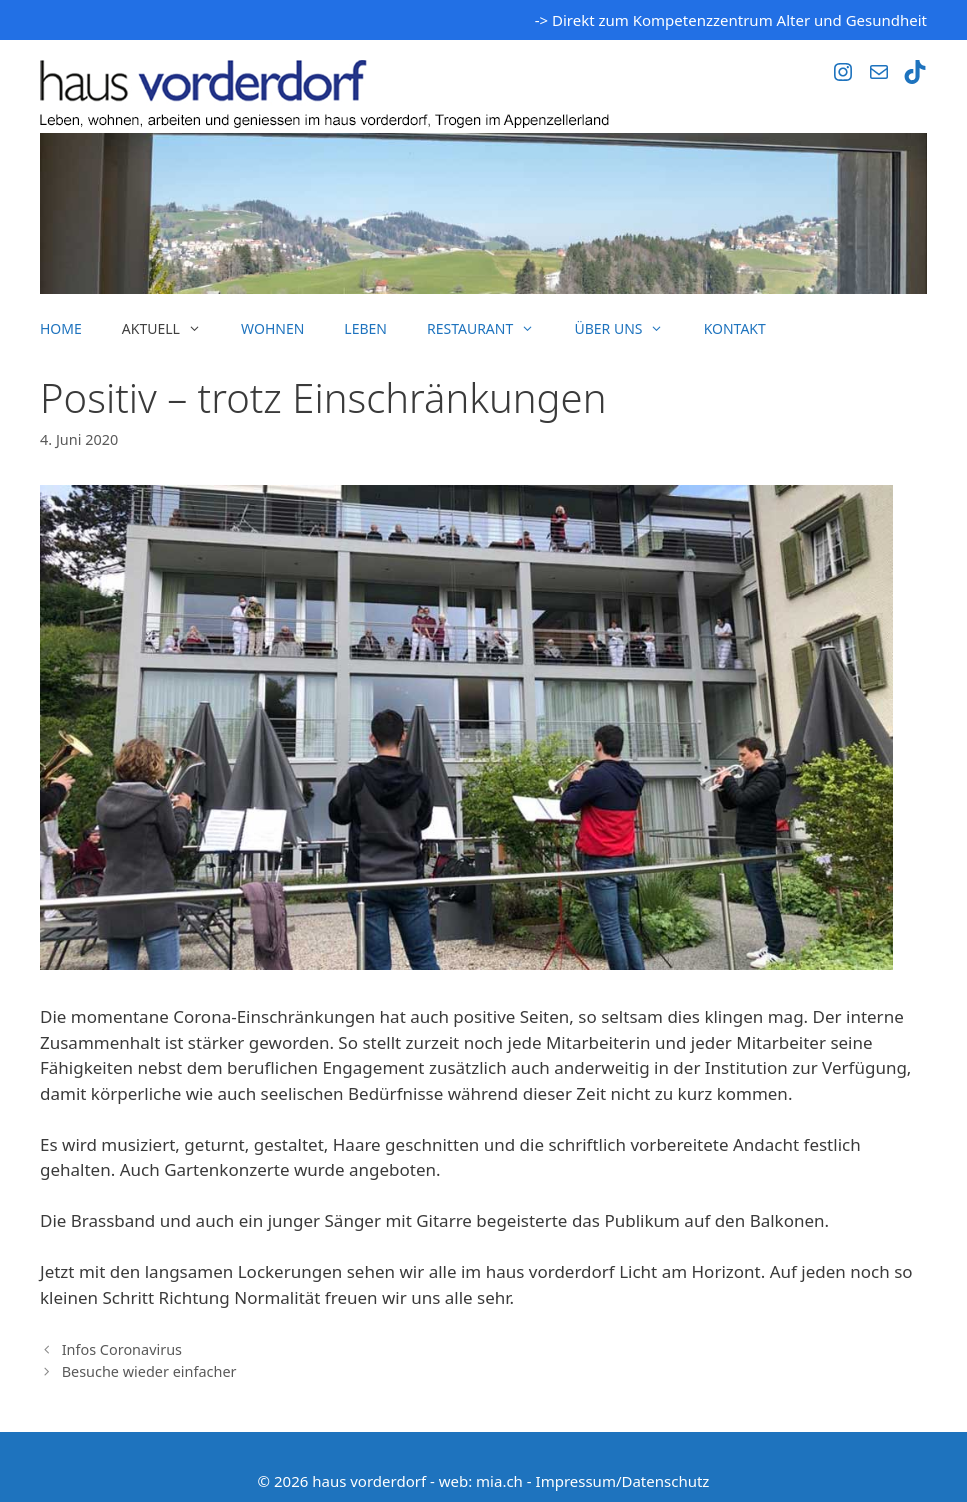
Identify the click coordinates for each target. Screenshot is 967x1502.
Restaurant (490, 329)
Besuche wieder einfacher (149, 1371)
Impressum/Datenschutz (623, 1481)
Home (61, 328)
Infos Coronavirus (122, 1349)
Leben (365, 328)
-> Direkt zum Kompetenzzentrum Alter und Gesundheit (731, 20)
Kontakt (735, 328)
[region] (483, 213)
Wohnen (272, 328)
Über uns (628, 329)
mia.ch (499, 1481)
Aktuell (171, 329)
